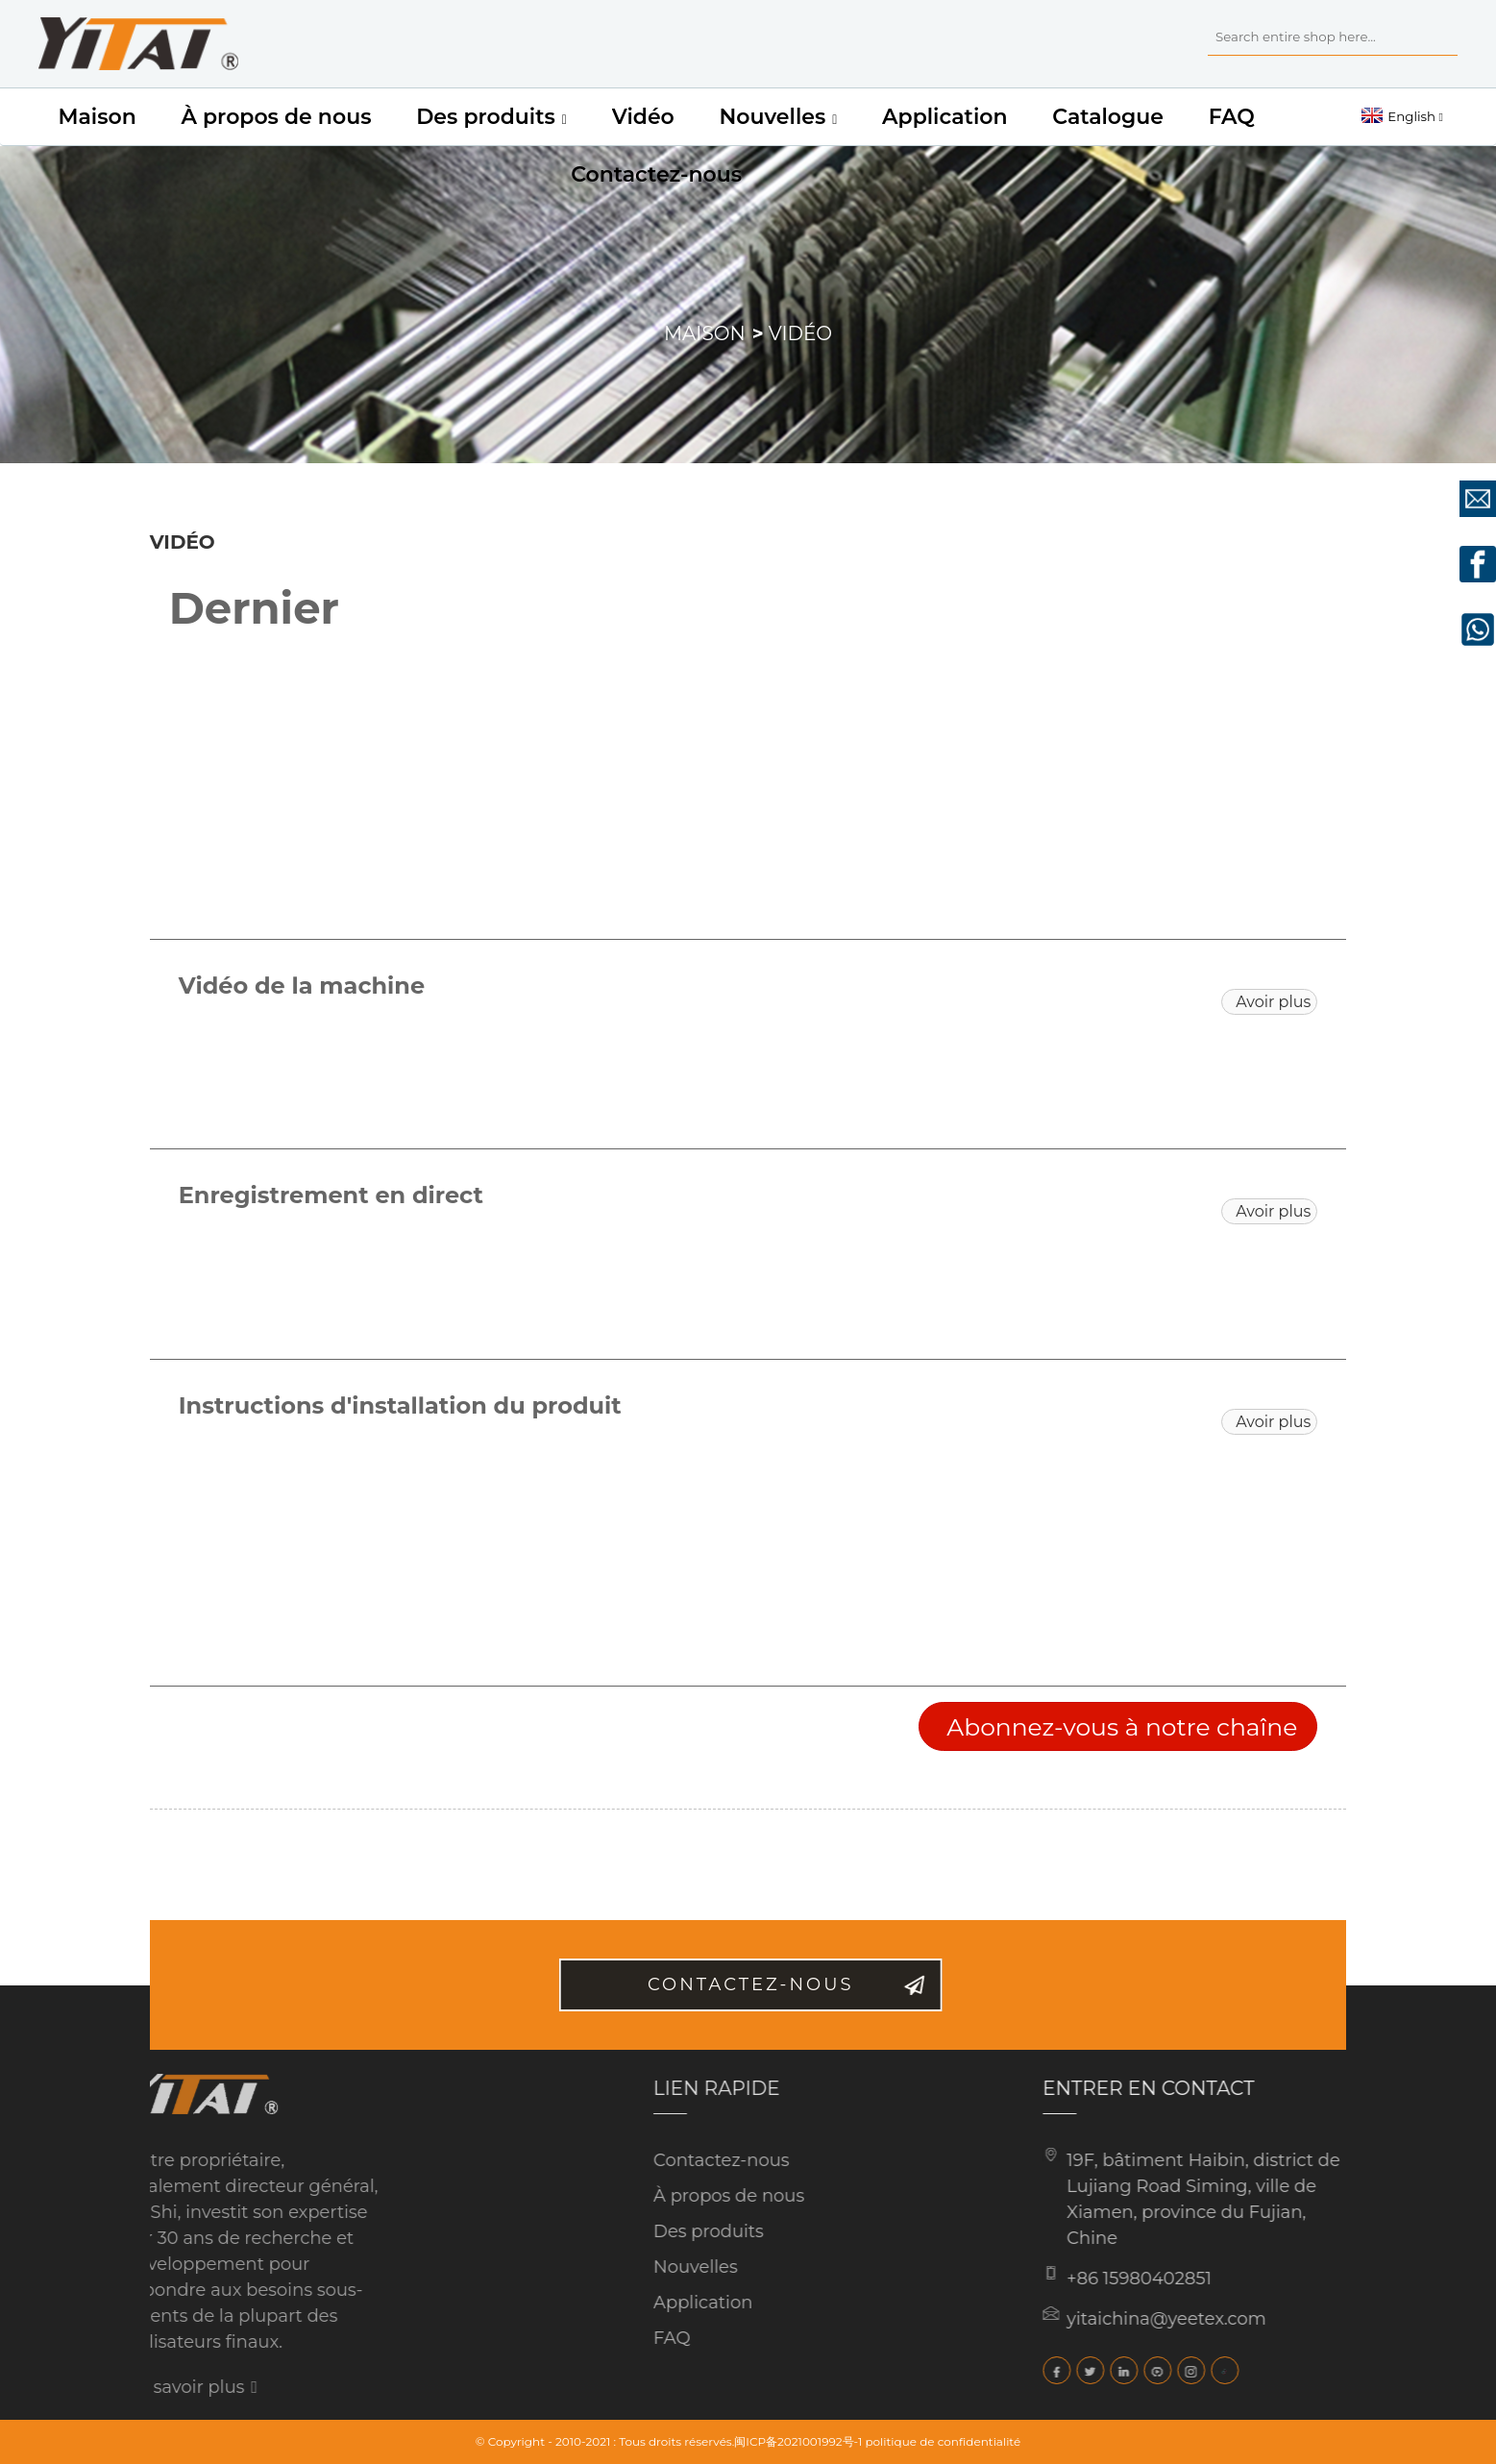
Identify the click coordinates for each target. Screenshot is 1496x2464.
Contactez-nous (656, 174)
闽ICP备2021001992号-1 (798, 2441)
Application (944, 117)
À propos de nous (276, 117)
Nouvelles (778, 117)
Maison (96, 117)
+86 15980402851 (1091, 2278)
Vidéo (643, 117)
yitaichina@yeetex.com (1118, 2318)
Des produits (491, 117)
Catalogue (1108, 117)
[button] (1269, 1002)
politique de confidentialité (942, 2441)
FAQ (1232, 117)
